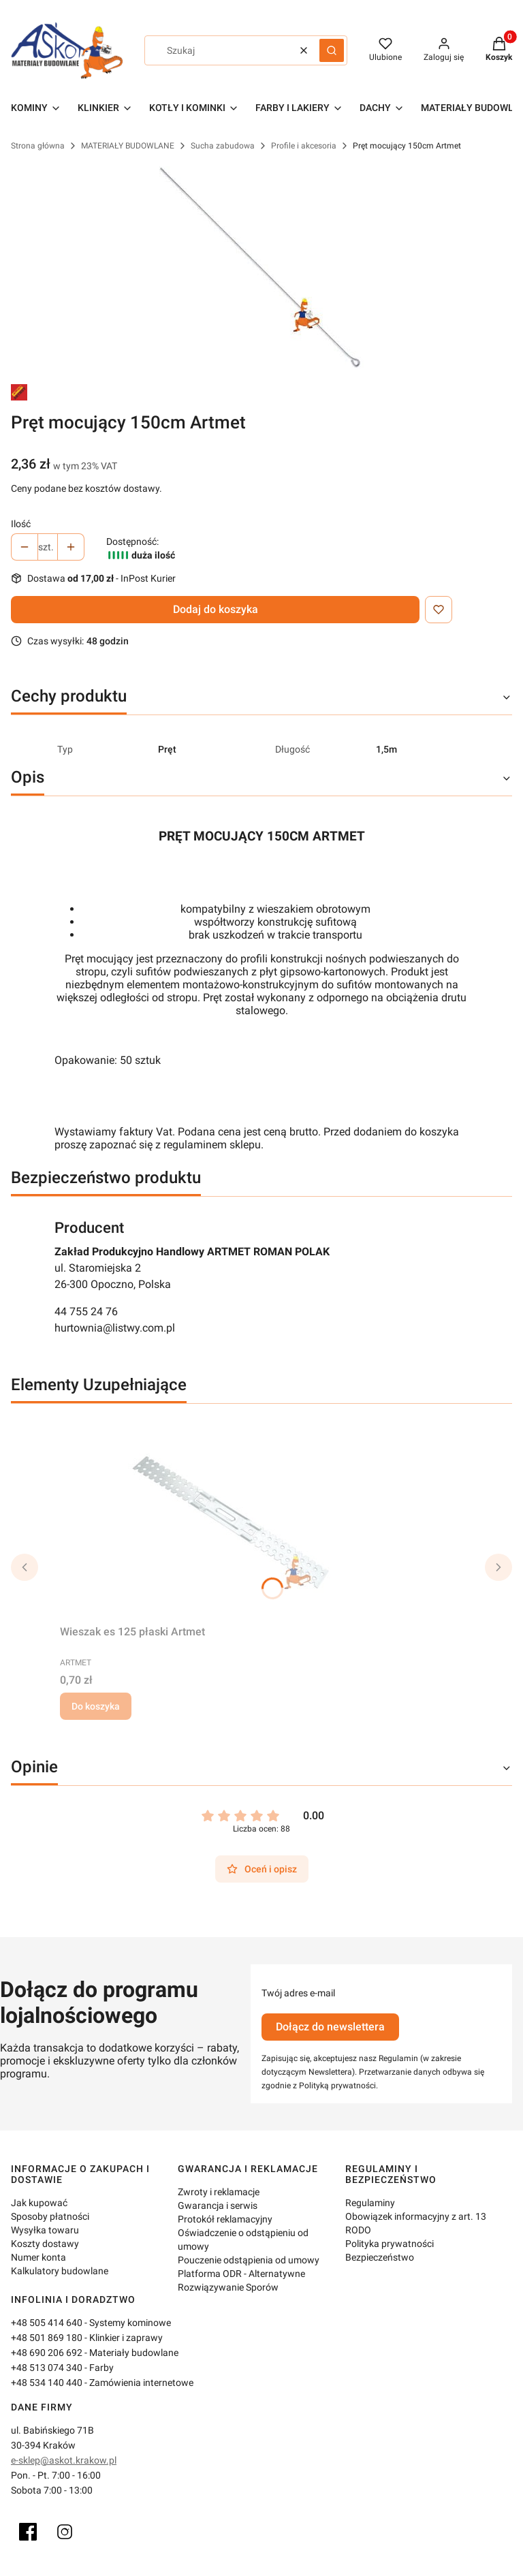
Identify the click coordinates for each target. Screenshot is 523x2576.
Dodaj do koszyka (215, 609)
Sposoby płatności (50, 2216)
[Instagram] (65, 2532)
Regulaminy (370, 2202)
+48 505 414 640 (46, 2322)
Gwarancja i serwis (217, 2205)
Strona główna (38, 146)
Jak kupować (39, 2202)
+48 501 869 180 (46, 2337)
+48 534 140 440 (46, 2382)
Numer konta (38, 2257)
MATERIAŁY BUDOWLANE (127, 146)
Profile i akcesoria (303, 146)
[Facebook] (28, 2532)
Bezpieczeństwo (379, 2257)
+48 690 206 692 (46, 2352)
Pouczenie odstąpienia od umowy (248, 2260)
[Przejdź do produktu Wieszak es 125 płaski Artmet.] (230, 1517)
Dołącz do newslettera (330, 2026)
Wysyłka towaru (45, 2230)
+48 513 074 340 (46, 2367)
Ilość (21, 523)
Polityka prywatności (389, 2243)
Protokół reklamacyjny (225, 2219)
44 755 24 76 (86, 1311)
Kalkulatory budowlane (59, 2270)
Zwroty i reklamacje (218, 2191)
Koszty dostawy (45, 2243)
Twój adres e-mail (298, 1993)
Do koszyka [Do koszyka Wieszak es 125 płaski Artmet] (96, 1706)
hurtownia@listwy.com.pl (114, 1327)
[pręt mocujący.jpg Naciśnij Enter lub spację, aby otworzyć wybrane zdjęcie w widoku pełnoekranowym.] (261, 268)
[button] (331, 50)
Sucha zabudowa (223, 146)
